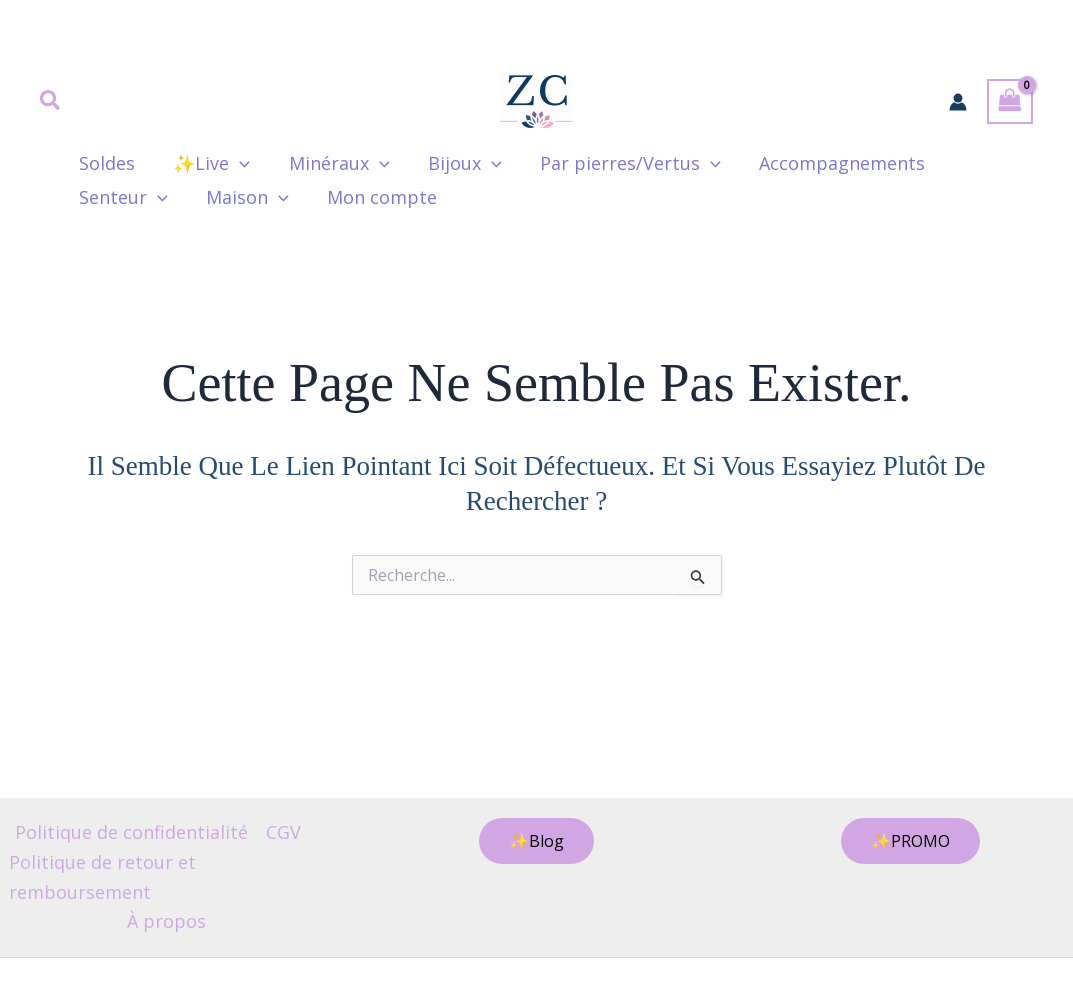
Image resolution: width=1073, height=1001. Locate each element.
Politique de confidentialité (131, 832)
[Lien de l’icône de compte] (958, 102)
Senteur (122, 197)
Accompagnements (829, 163)
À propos (166, 921)
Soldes (106, 163)
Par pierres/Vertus (619, 163)
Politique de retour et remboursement (102, 877)
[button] (51, 102)
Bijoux (457, 163)
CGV (283, 832)
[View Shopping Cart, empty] (1010, 101)
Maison (244, 197)
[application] (236, 163)
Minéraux (333, 163)
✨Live (208, 163)
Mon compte (377, 197)
